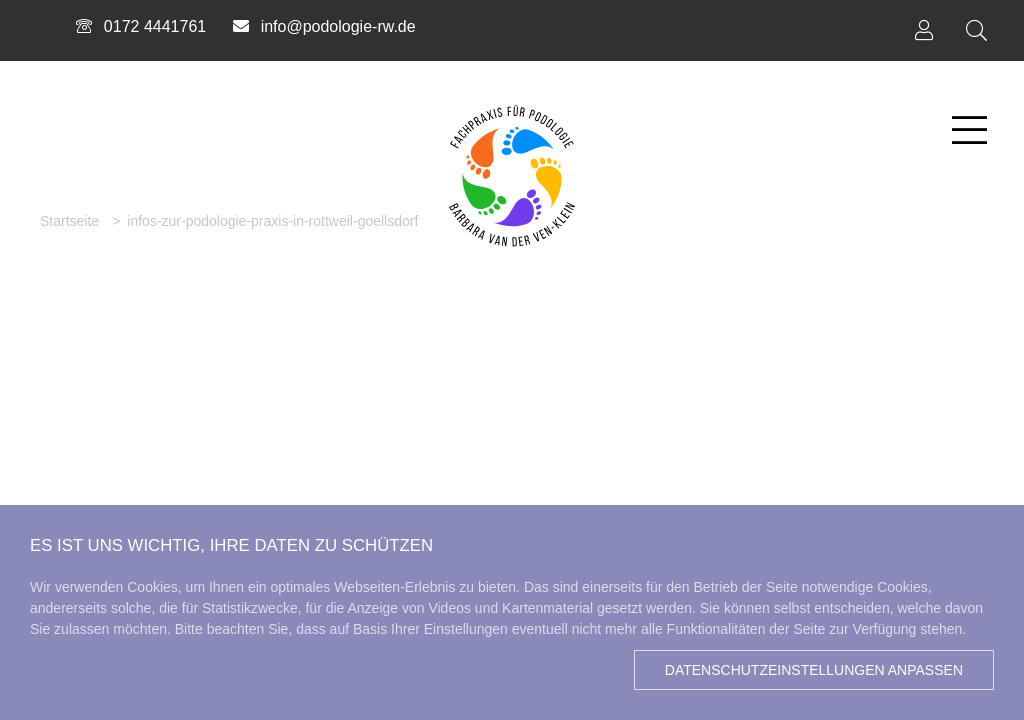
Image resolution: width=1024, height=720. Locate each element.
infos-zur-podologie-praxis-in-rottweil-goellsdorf (272, 221)
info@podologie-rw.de (323, 26)
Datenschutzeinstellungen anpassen (814, 670)
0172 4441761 (140, 26)
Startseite (69, 221)
